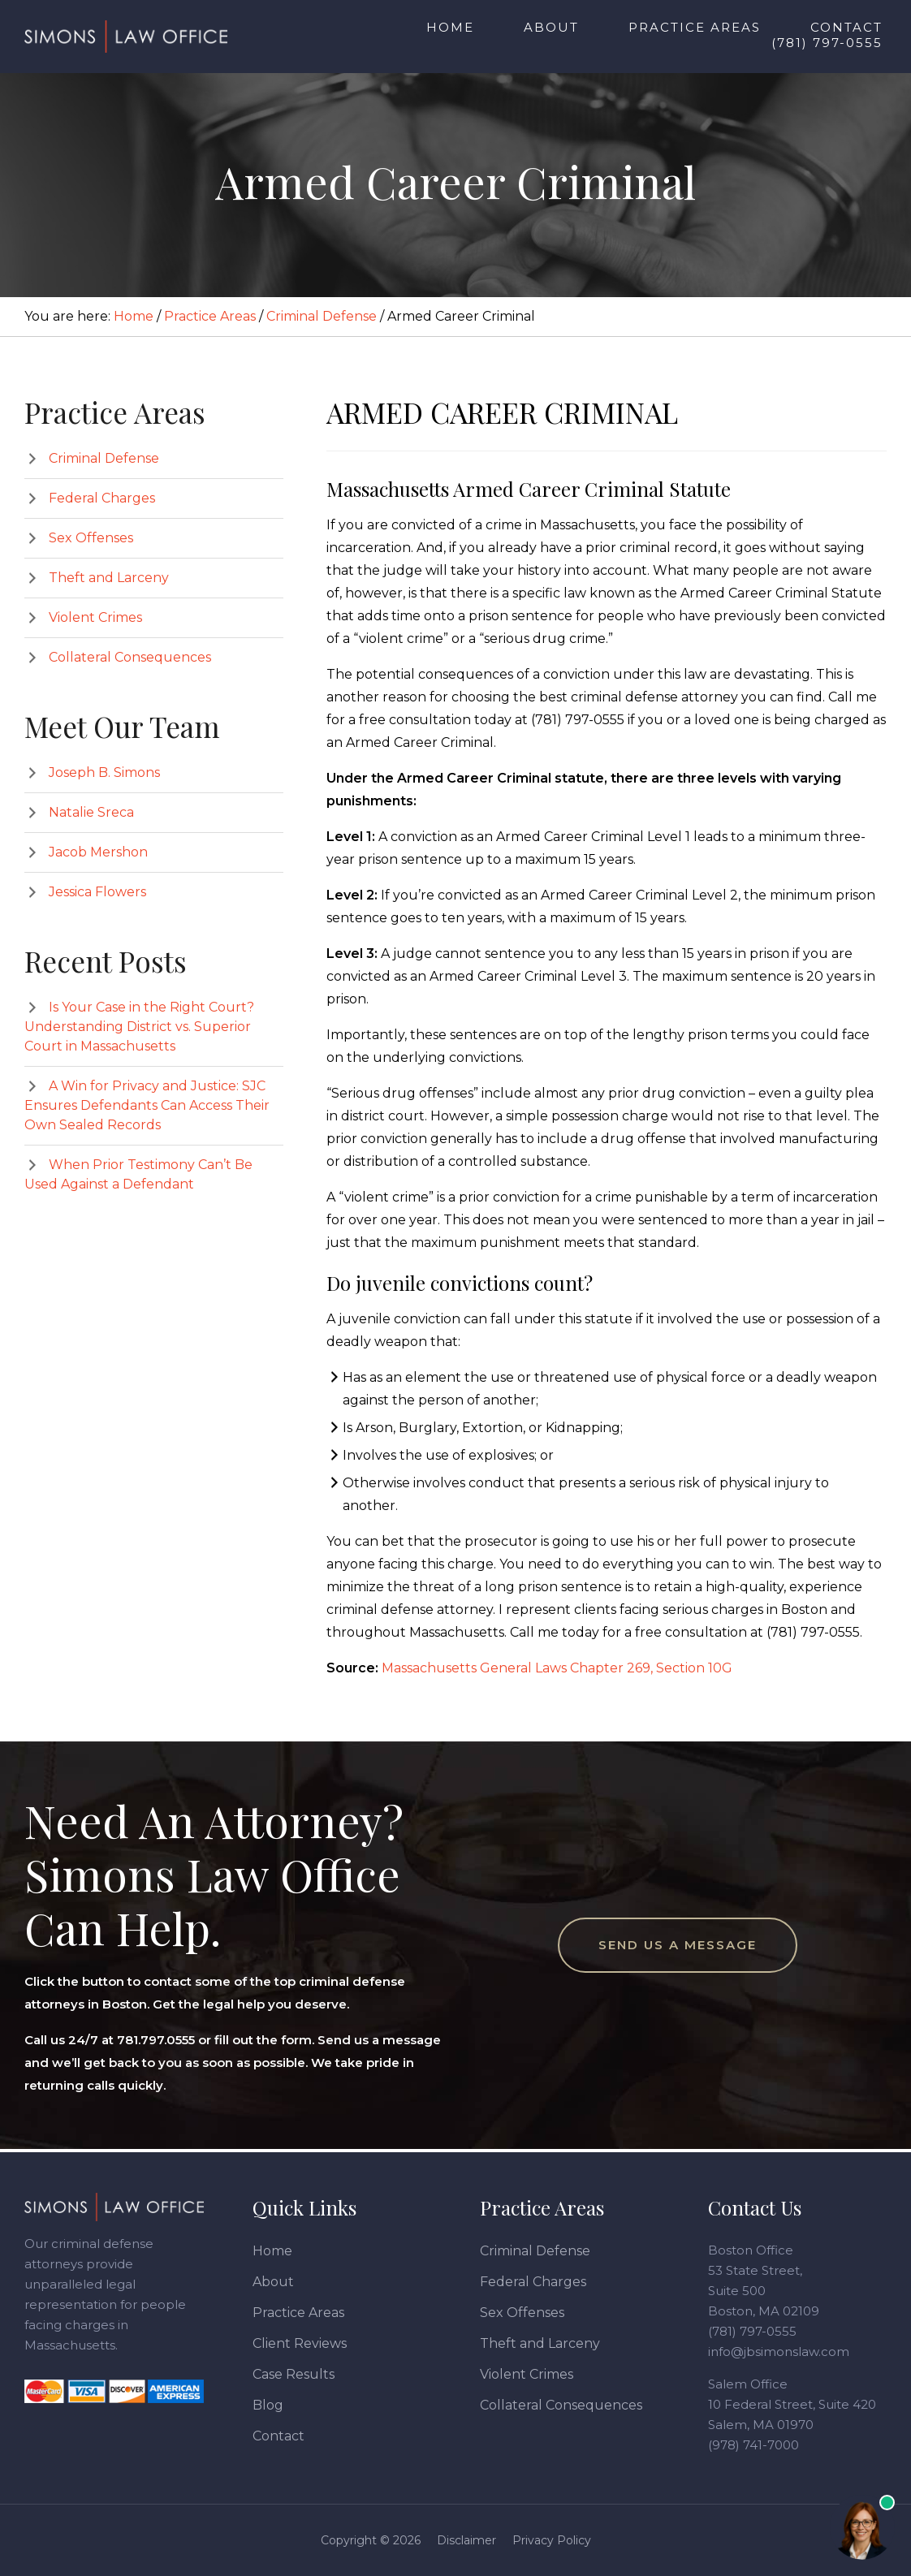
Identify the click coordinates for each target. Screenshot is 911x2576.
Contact (278, 2436)
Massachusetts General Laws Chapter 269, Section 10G (557, 1668)
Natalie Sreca (91, 812)
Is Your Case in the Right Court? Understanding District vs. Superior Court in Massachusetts (139, 1026)
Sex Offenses (91, 538)
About (273, 2281)
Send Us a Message (677, 1944)
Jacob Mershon (98, 852)
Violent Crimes (95, 617)
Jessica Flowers (97, 892)
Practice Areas (298, 2312)
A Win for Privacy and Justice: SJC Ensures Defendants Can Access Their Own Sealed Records (147, 1105)
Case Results (294, 2374)
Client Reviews (300, 2343)
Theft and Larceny (109, 577)
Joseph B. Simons (104, 772)
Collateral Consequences (130, 657)
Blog (268, 2405)
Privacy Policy (551, 2540)
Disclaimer (466, 2540)
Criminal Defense (104, 458)
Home (272, 2251)
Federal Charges (102, 498)
